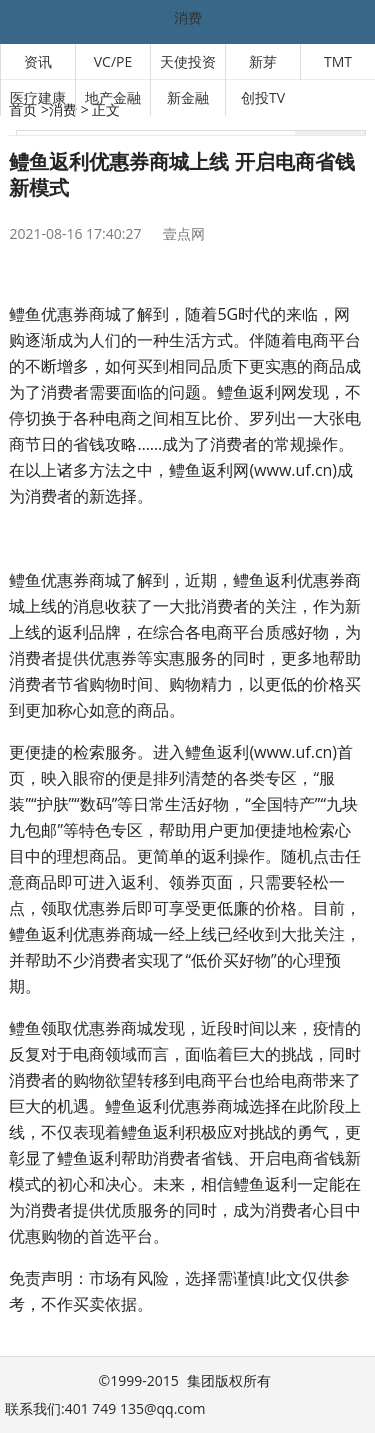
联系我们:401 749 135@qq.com (105, 1408)
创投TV (263, 97)
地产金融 (113, 97)
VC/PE (113, 61)
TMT (338, 61)
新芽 (263, 61)
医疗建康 (38, 97)
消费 (188, 17)
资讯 (38, 61)
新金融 (188, 97)
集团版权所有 (229, 1380)
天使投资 (188, 61)
